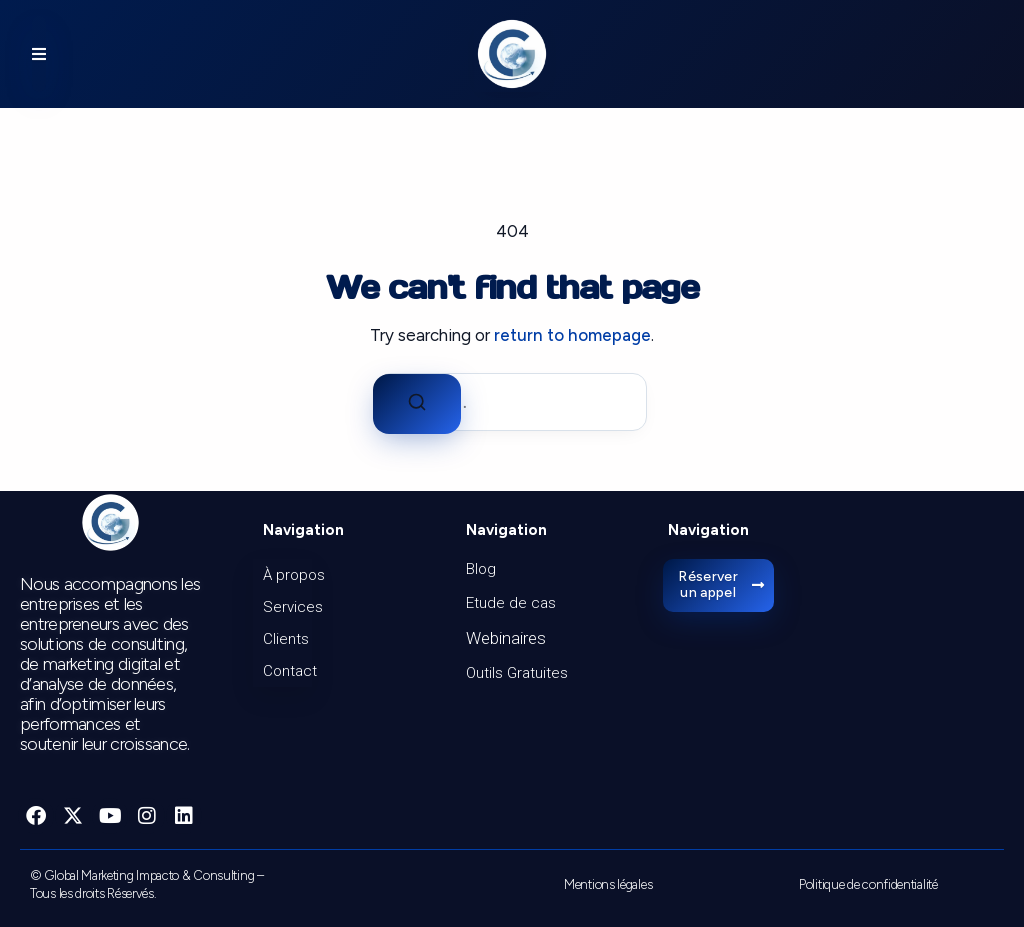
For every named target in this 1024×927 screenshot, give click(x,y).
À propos (287, 575)
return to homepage (572, 335)
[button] (39, 54)
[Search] (417, 404)
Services (287, 607)
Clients (286, 639)
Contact (287, 671)
